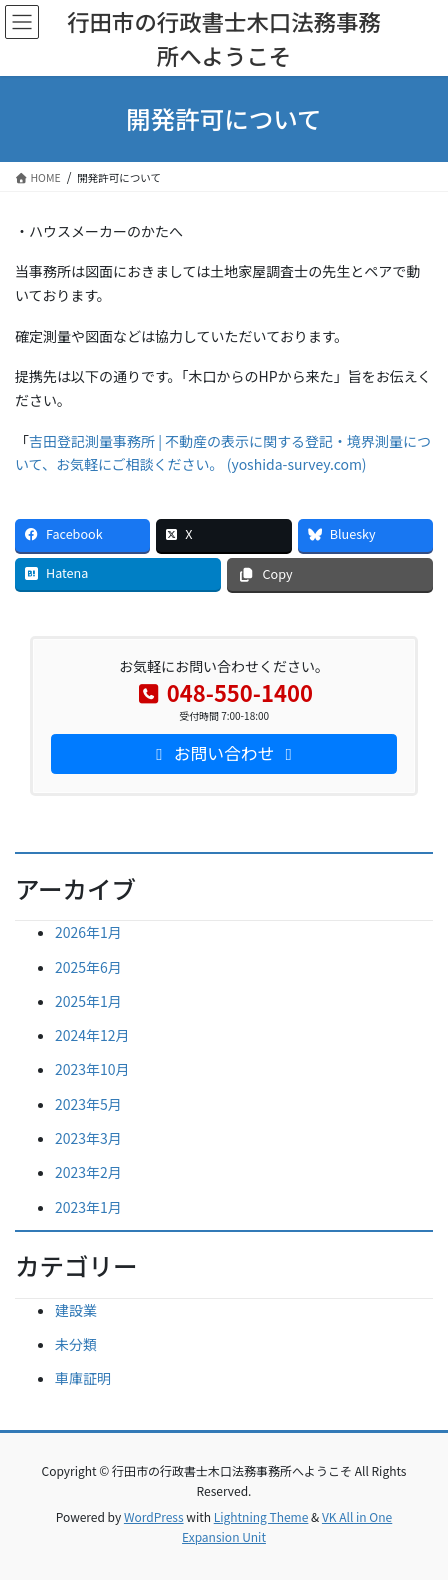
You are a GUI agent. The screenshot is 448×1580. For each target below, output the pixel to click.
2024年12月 (92, 1035)
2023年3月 (88, 1138)
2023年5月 (88, 1104)
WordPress (154, 1516)
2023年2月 (88, 1172)
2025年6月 (88, 967)
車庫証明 (83, 1378)
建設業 (76, 1310)
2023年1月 (88, 1207)
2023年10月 (92, 1069)
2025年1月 (88, 1001)
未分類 (76, 1344)
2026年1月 (88, 932)
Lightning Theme (261, 1516)
